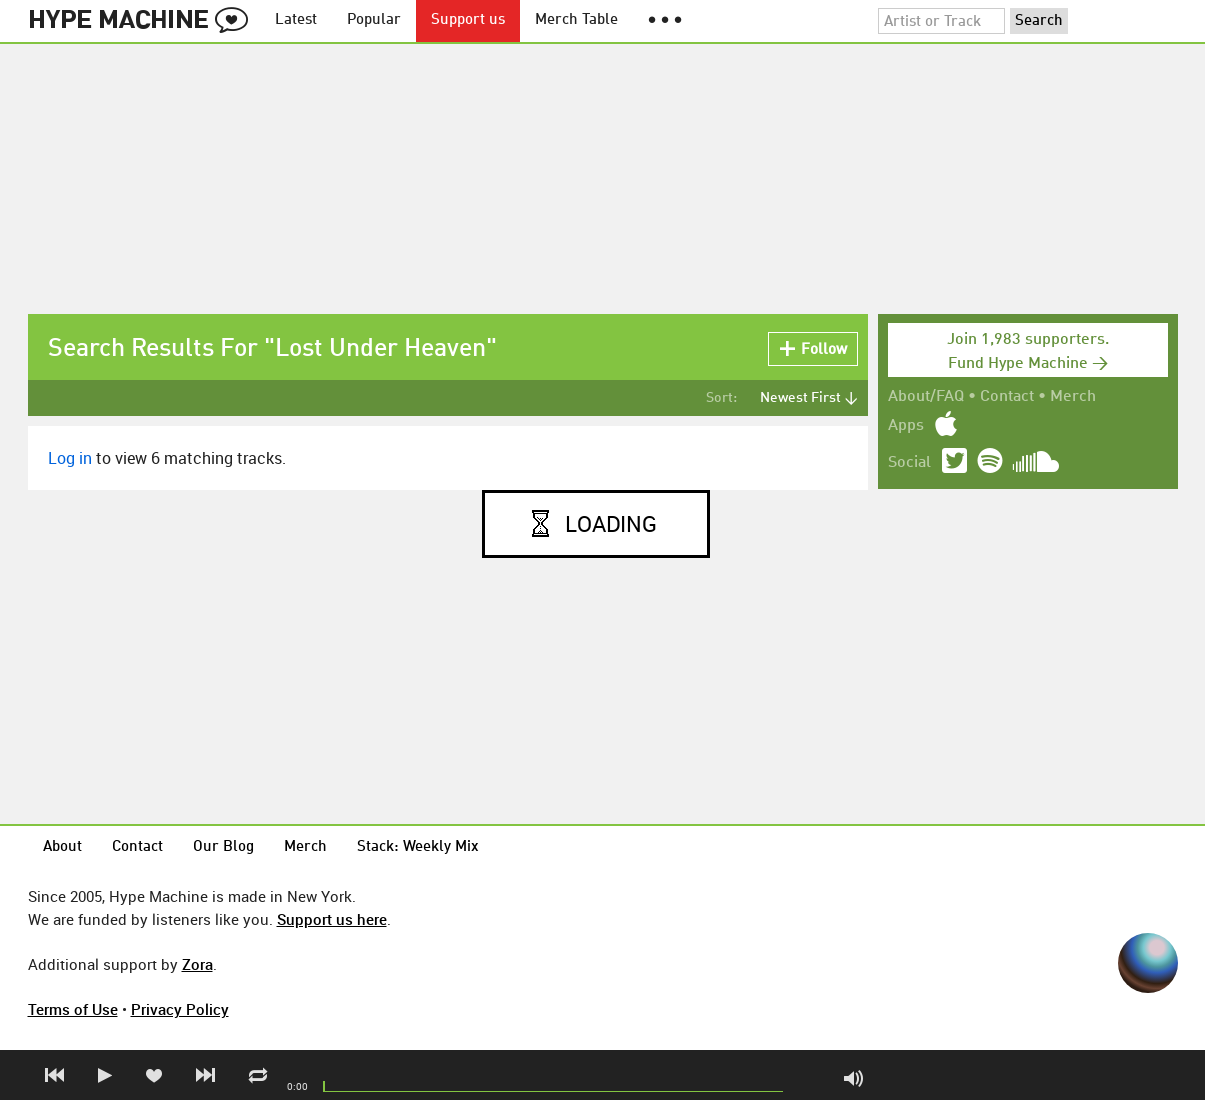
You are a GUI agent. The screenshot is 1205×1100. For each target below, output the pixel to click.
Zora (197, 964)
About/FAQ (926, 397)
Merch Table (576, 20)
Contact (1007, 397)
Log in (70, 458)
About (62, 847)
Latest (296, 20)
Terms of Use (73, 1009)
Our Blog (223, 847)
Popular (374, 20)
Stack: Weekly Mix (418, 847)
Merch (1073, 397)
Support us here (332, 919)
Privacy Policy (180, 1009)
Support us (468, 20)
